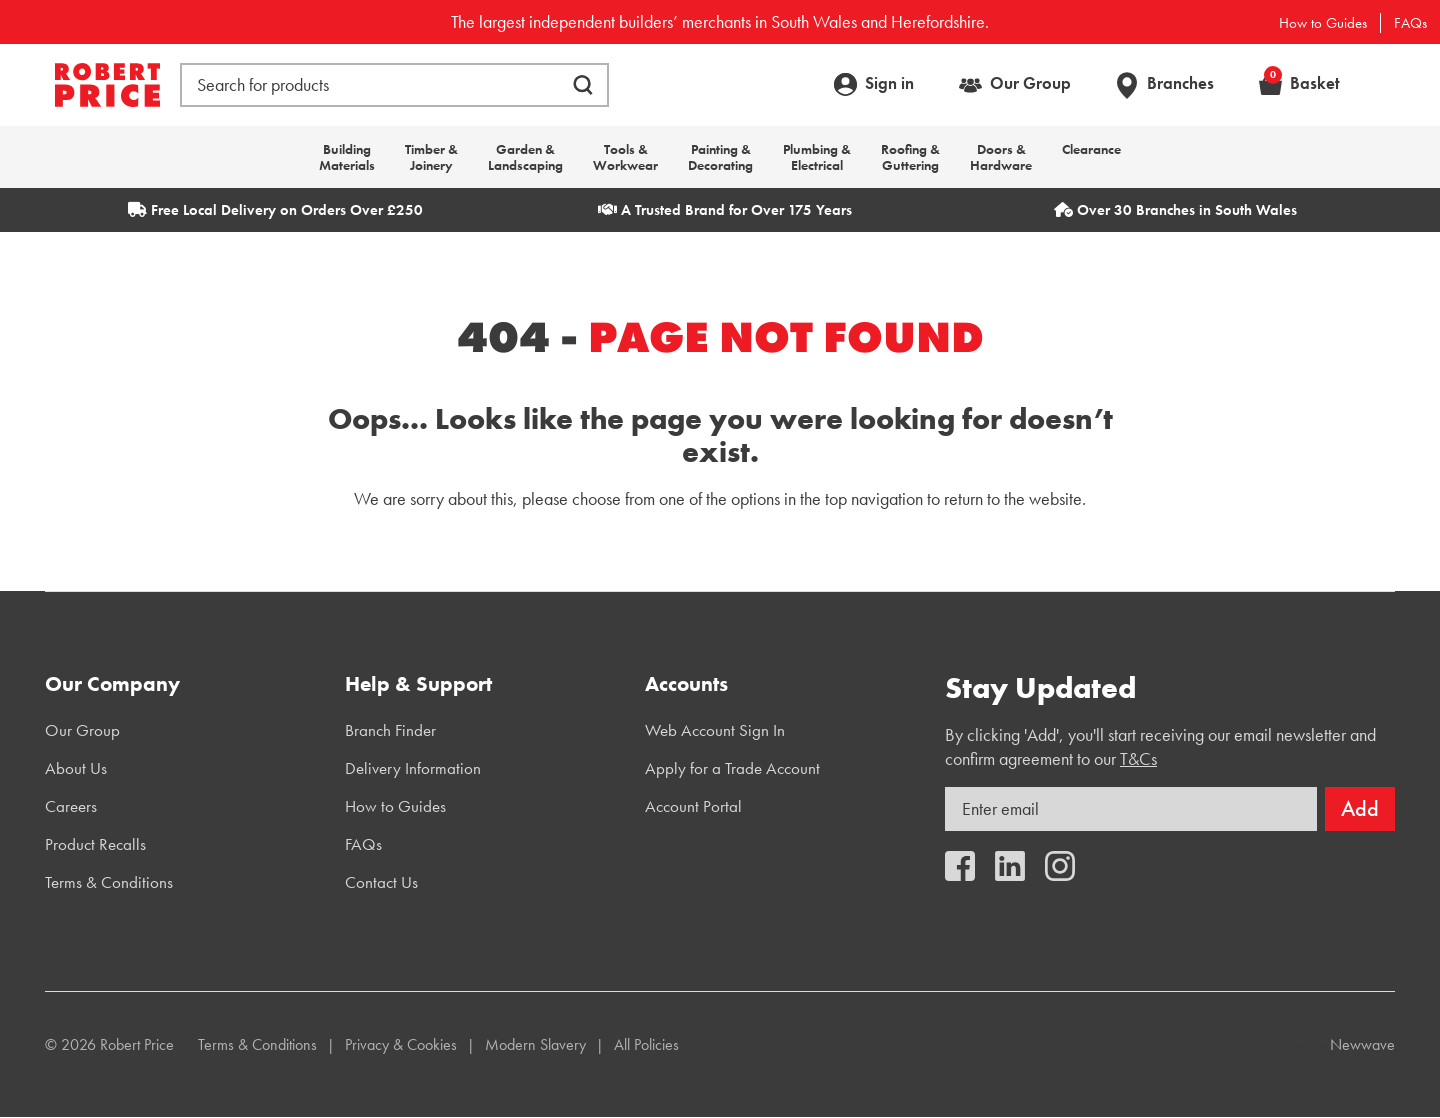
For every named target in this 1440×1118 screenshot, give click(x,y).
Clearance (1091, 149)
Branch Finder (390, 730)
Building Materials (347, 157)
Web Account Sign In (715, 730)
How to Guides (1323, 23)
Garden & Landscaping (525, 157)
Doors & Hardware (1001, 157)
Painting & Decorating (720, 157)
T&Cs (1138, 758)
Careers (71, 806)
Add (1360, 808)
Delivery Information (413, 768)
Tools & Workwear (625, 157)
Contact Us (381, 882)
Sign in (889, 83)
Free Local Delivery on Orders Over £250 (275, 210)
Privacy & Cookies (401, 1044)
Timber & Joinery (431, 157)
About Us (76, 768)
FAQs (1410, 23)
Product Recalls (95, 844)
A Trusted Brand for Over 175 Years (725, 210)
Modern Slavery (535, 1044)
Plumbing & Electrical (817, 157)
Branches (1180, 83)
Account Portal (693, 806)
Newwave (1362, 1044)
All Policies (646, 1044)
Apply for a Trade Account (732, 768)
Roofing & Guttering (910, 157)
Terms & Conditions (109, 882)
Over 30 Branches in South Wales (1175, 210)
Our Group (1030, 83)
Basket (1302, 83)
